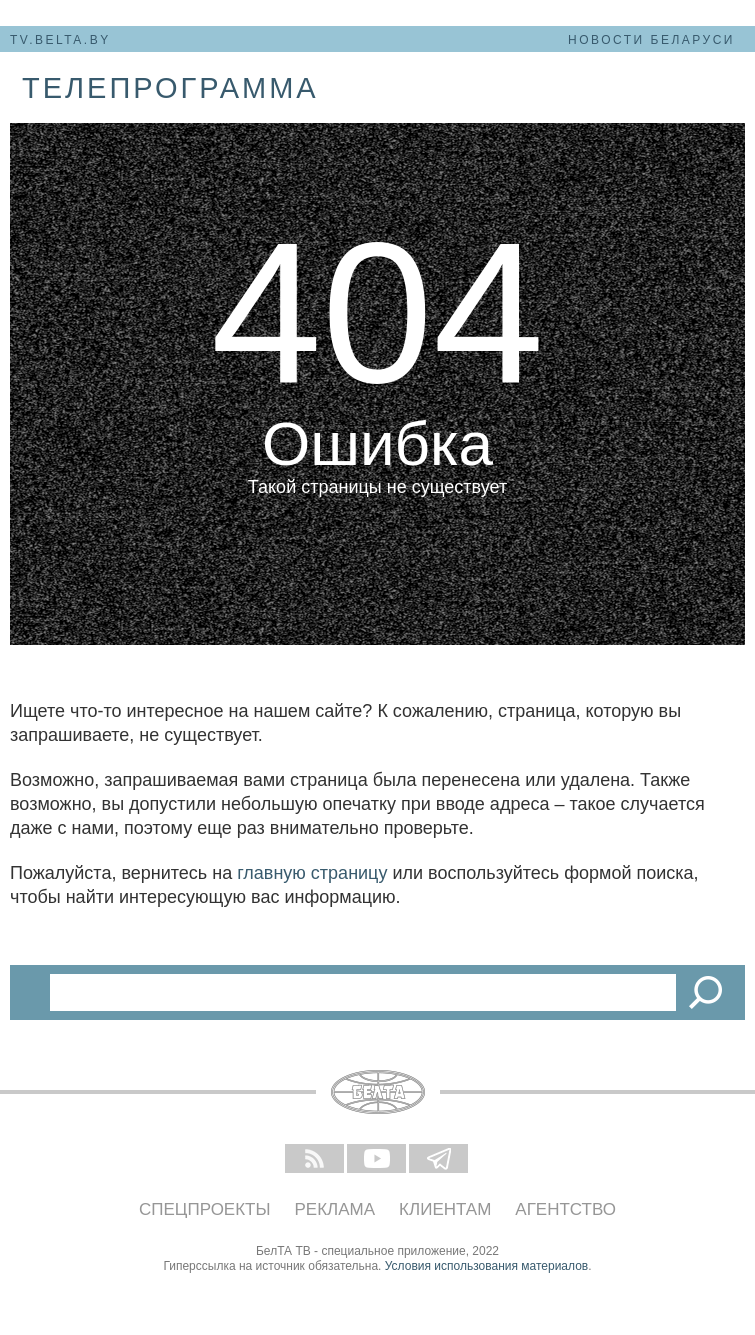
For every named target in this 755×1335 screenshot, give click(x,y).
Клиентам (445, 1209)
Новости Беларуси (651, 40)
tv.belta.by (60, 40)
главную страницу (312, 873)
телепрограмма (170, 88)
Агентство (565, 1209)
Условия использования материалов (486, 1266)
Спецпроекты (205, 1209)
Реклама (335, 1209)
